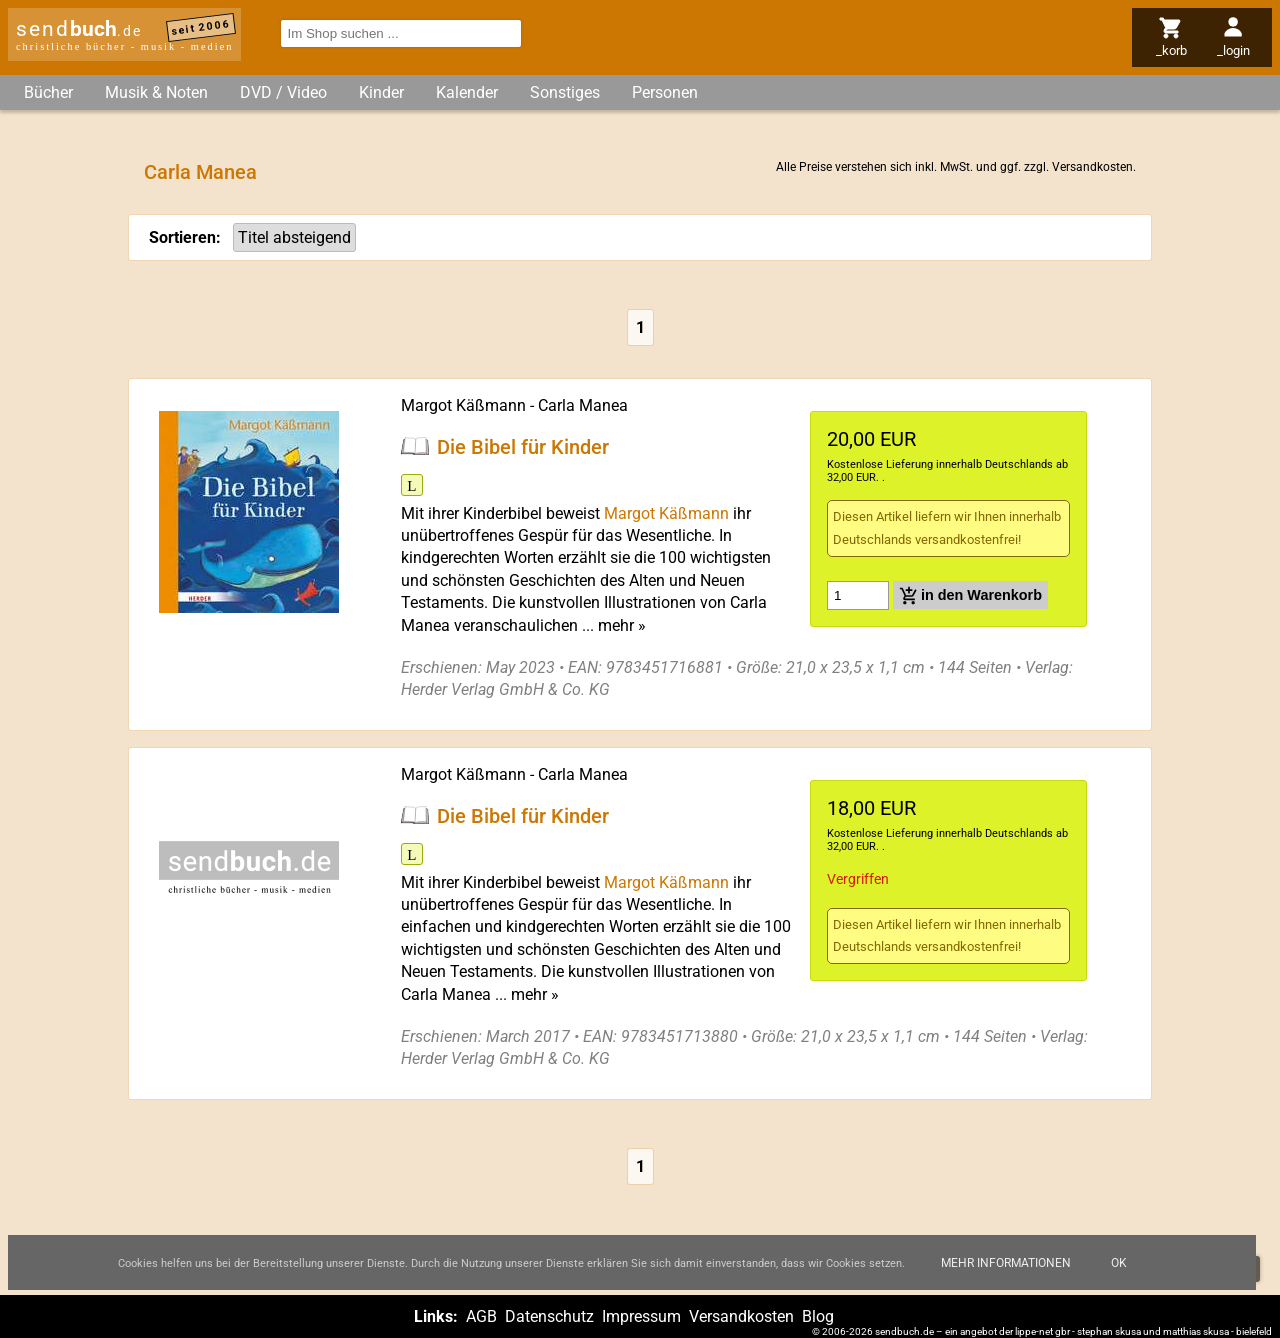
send (79, 29)
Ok (1119, 1263)
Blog (818, 1316)
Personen (665, 92)
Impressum (641, 1316)
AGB (481, 1316)
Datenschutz (549, 1316)
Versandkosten (1092, 167)
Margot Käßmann (463, 405)
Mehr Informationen (1006, 1263)
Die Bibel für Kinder (523, 446)
